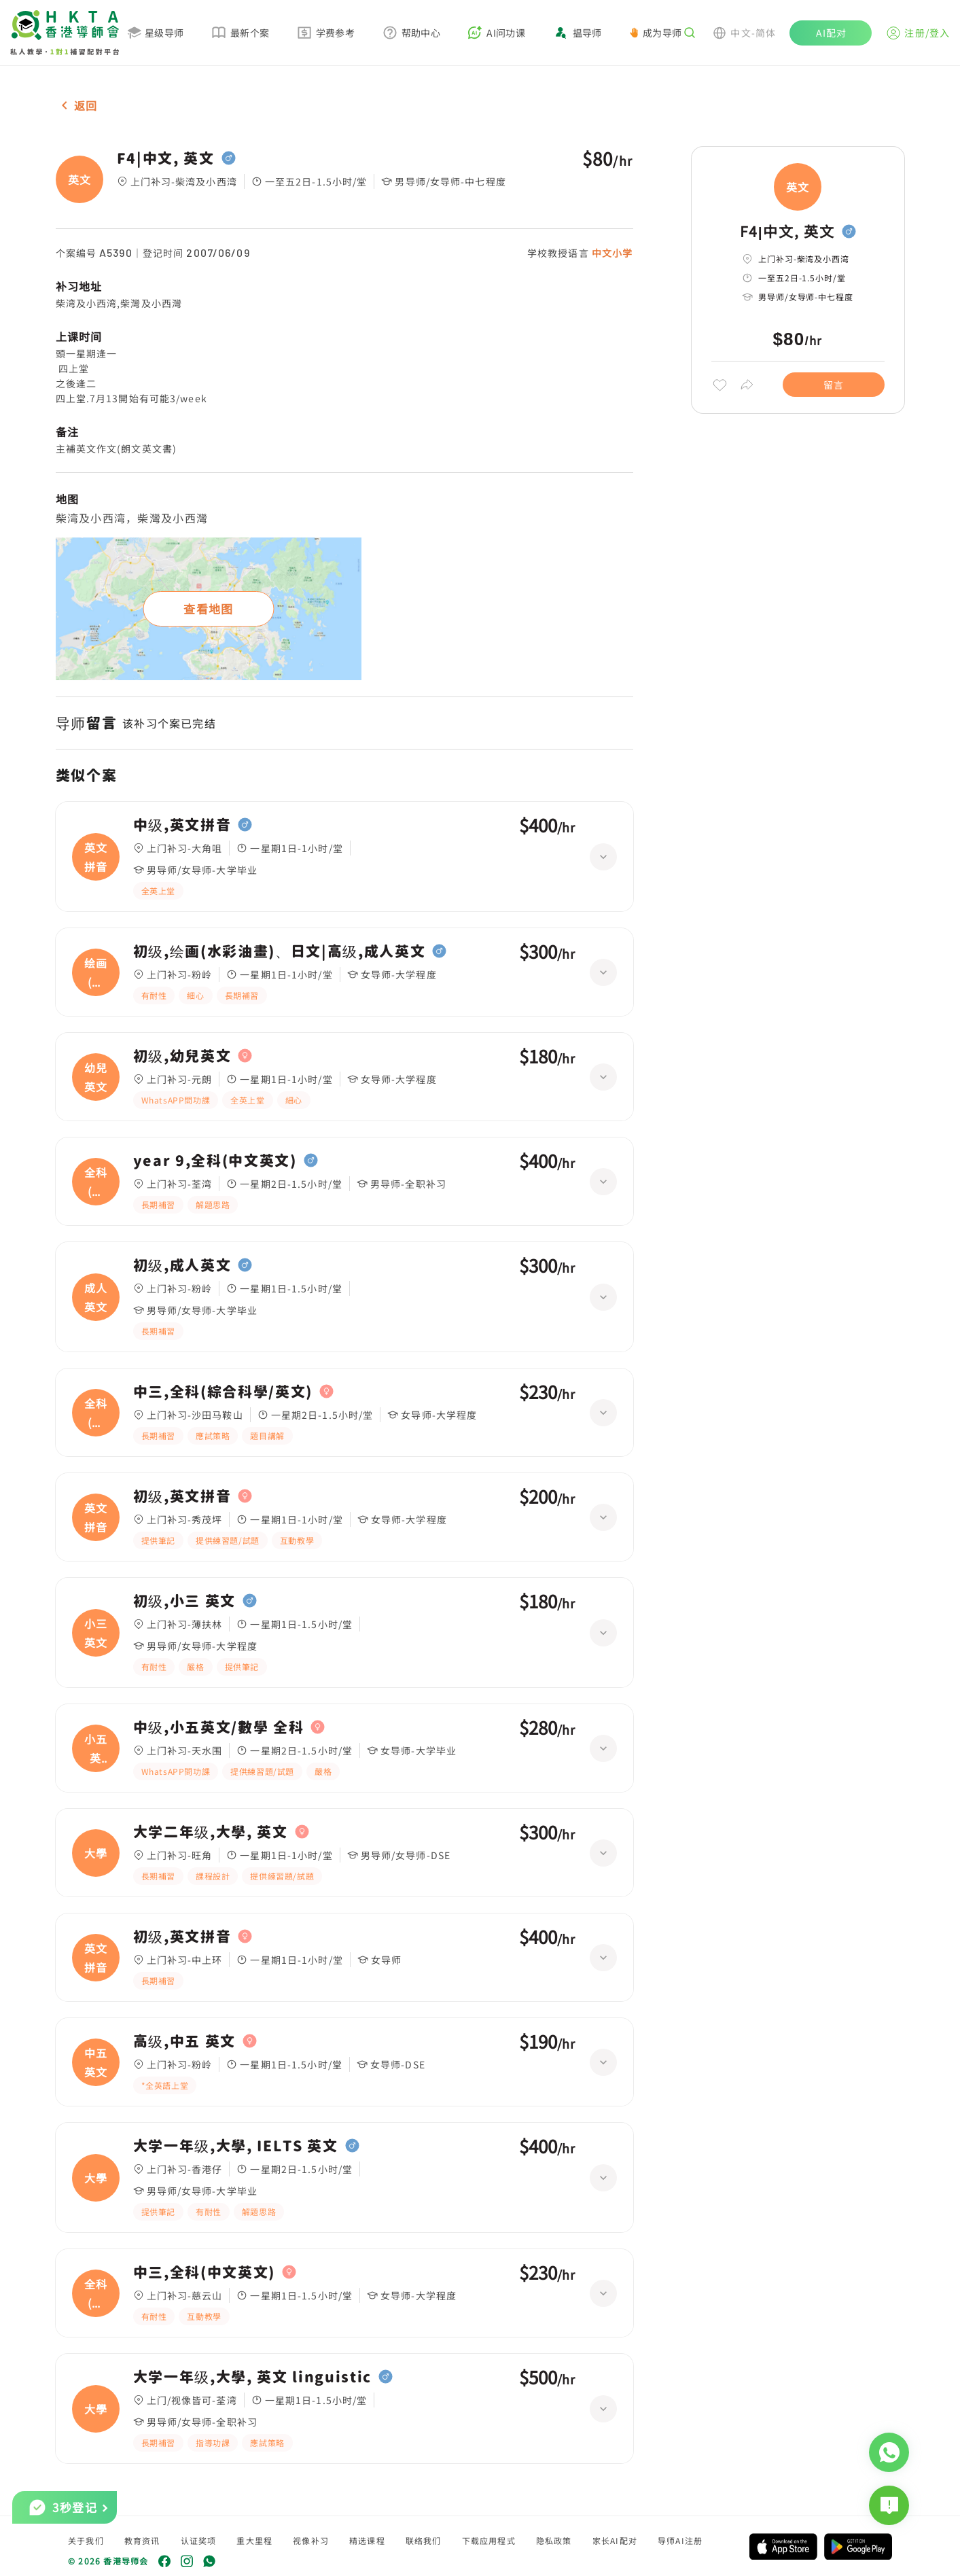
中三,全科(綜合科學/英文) (223, 1391)
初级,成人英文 (182, 1265)
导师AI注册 (680, 2540)
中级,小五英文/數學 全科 (218, 1727)
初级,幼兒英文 (182, 1055)
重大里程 (254, 2540)
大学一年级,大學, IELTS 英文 (235, 2145)
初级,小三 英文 (184, 1600)
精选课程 (367, 2540)
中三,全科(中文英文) (204, 2272)
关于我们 (86, 2540)
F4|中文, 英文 (166, 158)
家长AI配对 (614, 2540)
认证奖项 (199, 2540)
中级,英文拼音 (182, 824)
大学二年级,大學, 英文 (210, 1831)
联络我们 (424, 2540)
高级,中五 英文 (184, 2041)
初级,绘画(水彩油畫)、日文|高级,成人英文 (279, 951)
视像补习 (311, 2540)
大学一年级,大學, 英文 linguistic (252, 2376)
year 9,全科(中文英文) (215, 1160)
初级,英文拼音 (182, 1496)
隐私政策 (554, 2540)
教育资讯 (142, 2540)
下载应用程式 (489, 2540)
